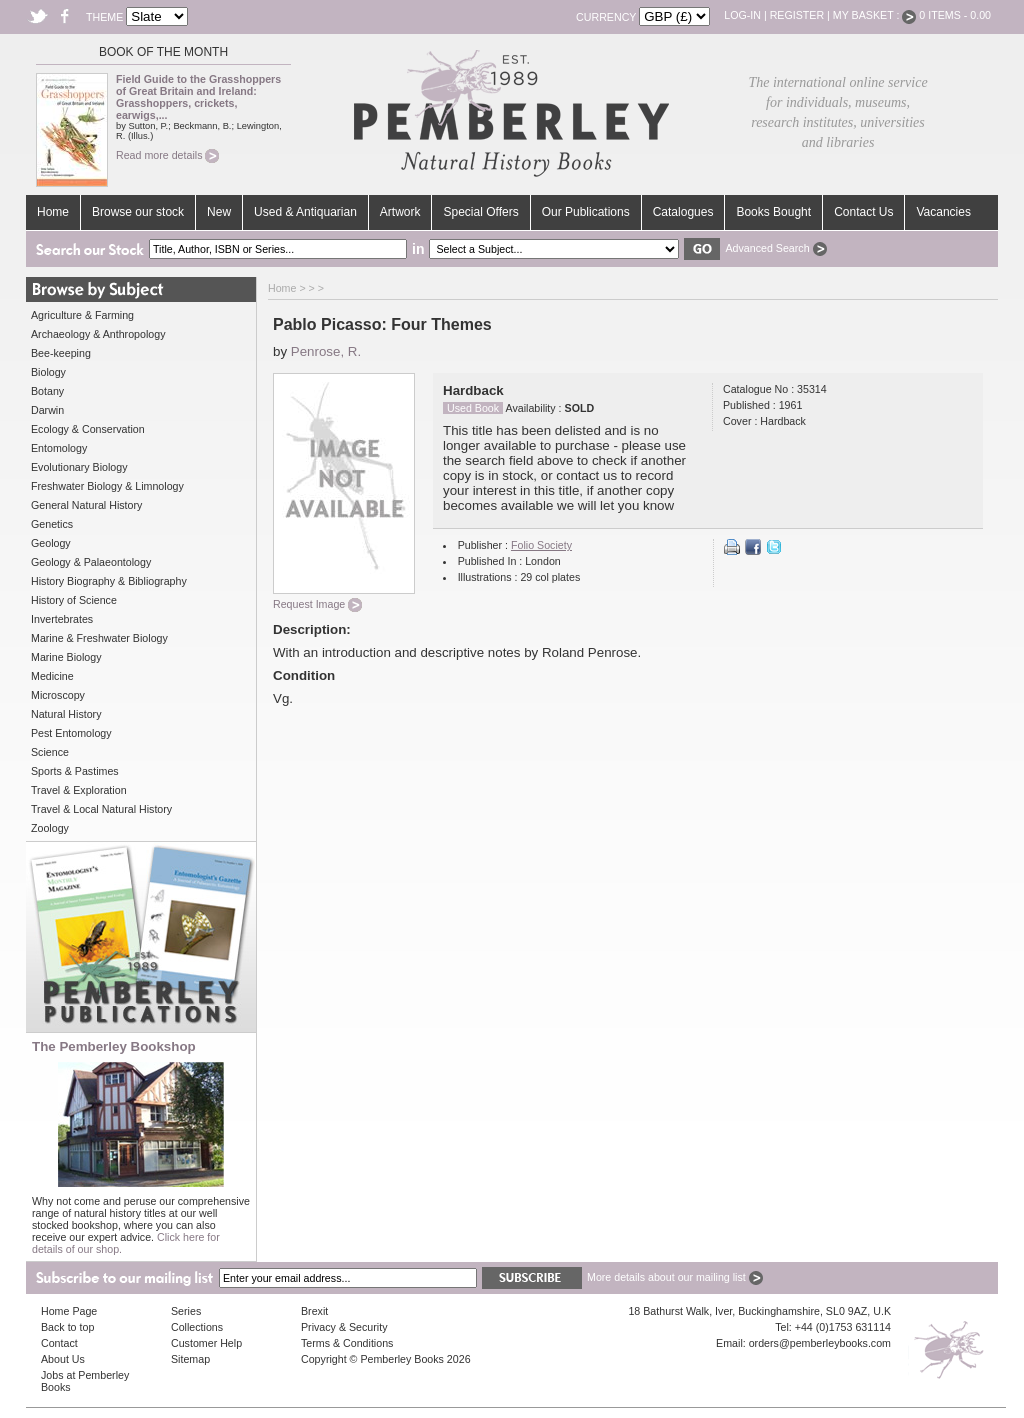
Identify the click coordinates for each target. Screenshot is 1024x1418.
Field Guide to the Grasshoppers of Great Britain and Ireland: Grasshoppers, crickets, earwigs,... (198, 97)
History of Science (74, 600)
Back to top (67, 1327)
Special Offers (480, 212)
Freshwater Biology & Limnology (107, 486)
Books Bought (773, 212)
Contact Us (863, 212)
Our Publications (586, 212)
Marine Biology (66, 657)
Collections (197, 1327)
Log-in (742, 15)
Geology (51, 543)
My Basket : (875, 15)
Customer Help (206, 1343)
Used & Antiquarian (305, 212)
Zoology (50, 828)
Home (53, 212)
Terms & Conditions (347, 1343)
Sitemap (190, 1359)
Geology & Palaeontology (91, 562)
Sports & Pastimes (75, 771)
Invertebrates (62, 619)
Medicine (52, 676)
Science (50, 752)
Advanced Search (775, 248)
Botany (47, 391)
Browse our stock (138, 212)
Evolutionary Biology (79, 467)
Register (797, 15)
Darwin (47, 410)
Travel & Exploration (79, 790)
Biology (48, 372)
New (219, 212)
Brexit (314, 1311)
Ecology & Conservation (88, 429)
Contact (59, 1343)
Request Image (317, 604)
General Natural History (86, 505)
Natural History (66, 714)
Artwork (400, 212)
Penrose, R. (326, 351)
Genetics (52, 524)
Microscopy (58, 695)
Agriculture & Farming (82, 315)
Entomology (59, 448)
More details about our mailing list (675, 1277)
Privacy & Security (344, 1327)
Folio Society (541, 545)
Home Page (69, 1311)
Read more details (167, 155)
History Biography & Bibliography (109, 581)
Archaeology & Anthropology (98, 334)
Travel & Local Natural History (101, 809)
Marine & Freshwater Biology (99, 638)
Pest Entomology (71, 733)
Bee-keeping (61, 353)
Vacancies (943, 212)
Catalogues (683, 212)
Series (186, 1311)
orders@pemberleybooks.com (820, 1343)
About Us (63, 1359)
